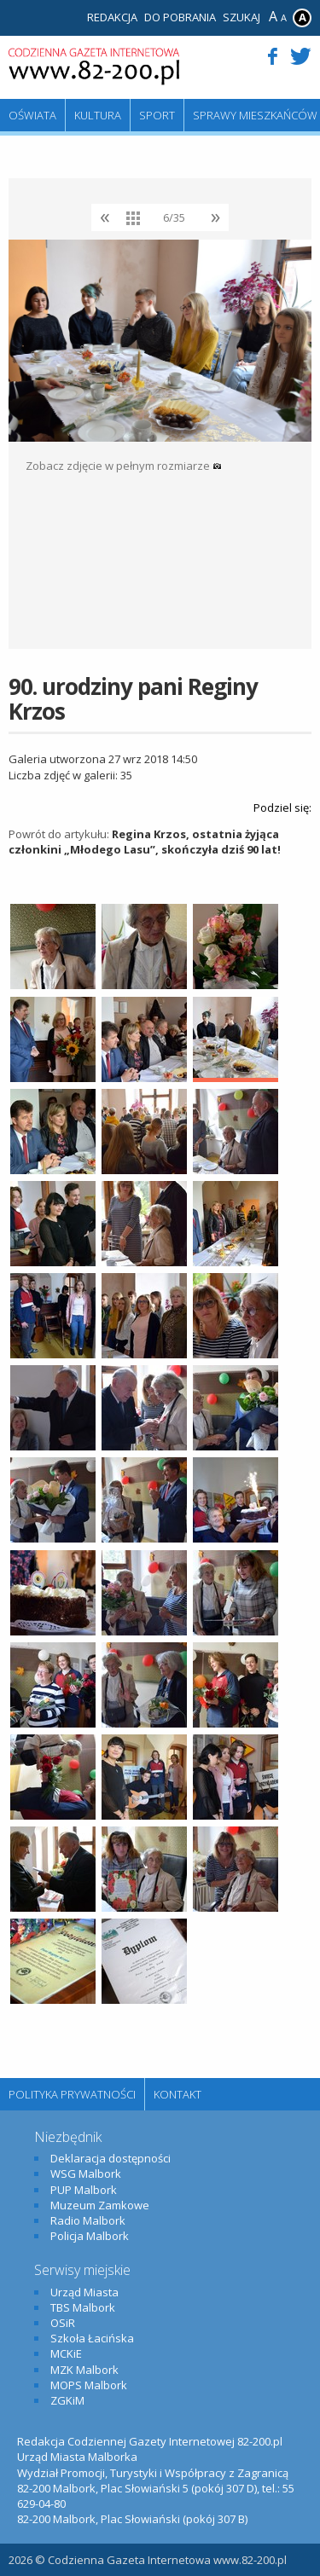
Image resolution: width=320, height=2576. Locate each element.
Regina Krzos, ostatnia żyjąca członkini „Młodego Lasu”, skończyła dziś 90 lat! (145, 841)
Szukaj (241, 17)
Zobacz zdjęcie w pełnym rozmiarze (124, 465)
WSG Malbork (85, 2173)
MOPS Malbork (88, 2385)
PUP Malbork (83, 2189)
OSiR (62, 2322)
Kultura (97, 115)
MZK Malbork (84, 2369)
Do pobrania (180, 17)
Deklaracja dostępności (110, 2158)
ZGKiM (67, 2400)
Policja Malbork (89, 2235)
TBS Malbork (82, 2307)
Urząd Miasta (84, 2292)
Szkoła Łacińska (92, 2338)
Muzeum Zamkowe (99, 2205)
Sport (157, 115)
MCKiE (66, 2353)
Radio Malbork (87, 2220)
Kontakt (177, 2094)
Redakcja (112, 17)
